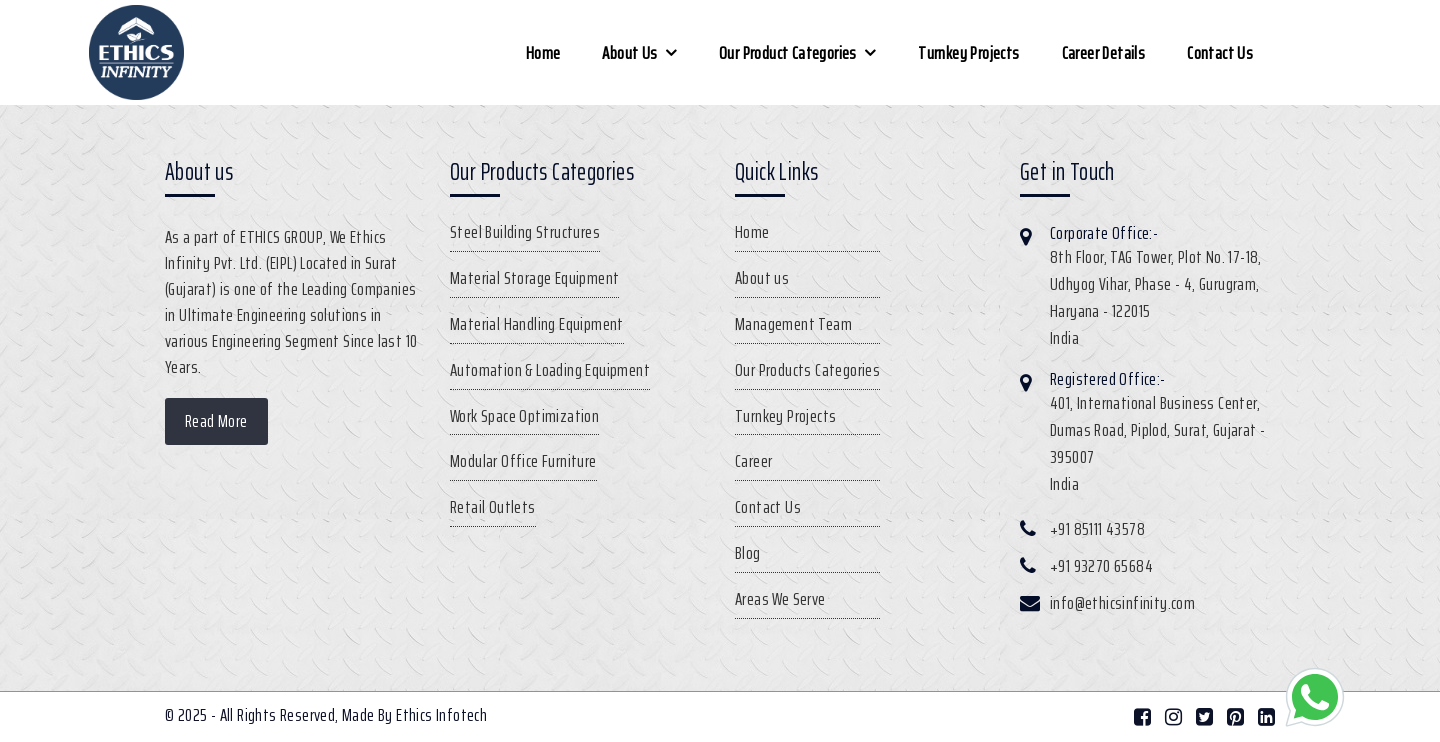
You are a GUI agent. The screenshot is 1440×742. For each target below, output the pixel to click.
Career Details (1104, 53)
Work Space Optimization (524, 416)
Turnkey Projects (968, 53)
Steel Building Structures (525, 232)
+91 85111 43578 (1097, 529)
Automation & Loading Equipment (550, 370)
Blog (748, 553)
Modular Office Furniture (523, 461)
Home (543, 53)
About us (629, 53)
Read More (216, 421)
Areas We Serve (780, 599)
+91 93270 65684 (1101, 566)
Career (753, 461)
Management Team (793, 324)
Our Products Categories (807, 370)
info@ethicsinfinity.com (1122, 603)
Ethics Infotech (441, 715)
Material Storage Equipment (534, 278)
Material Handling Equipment (537, 324)
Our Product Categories (788, 53)
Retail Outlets (493, 507)
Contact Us (1220, 53)
